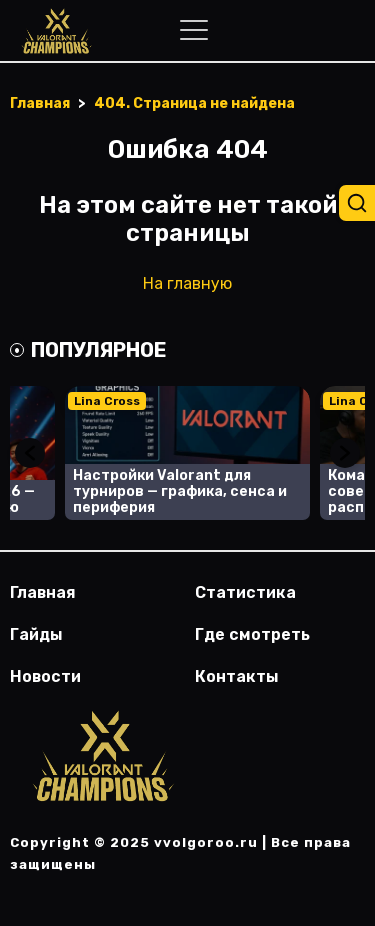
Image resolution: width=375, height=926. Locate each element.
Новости (45, 676)
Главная (43, 592)
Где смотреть (252, 634)
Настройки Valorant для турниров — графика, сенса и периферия (180, 491)
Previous (30, 453)
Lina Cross (107, 401)
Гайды (36, 634)
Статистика (245, 592)
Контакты (237, 676)
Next (345, 453)
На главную (187, 283)
